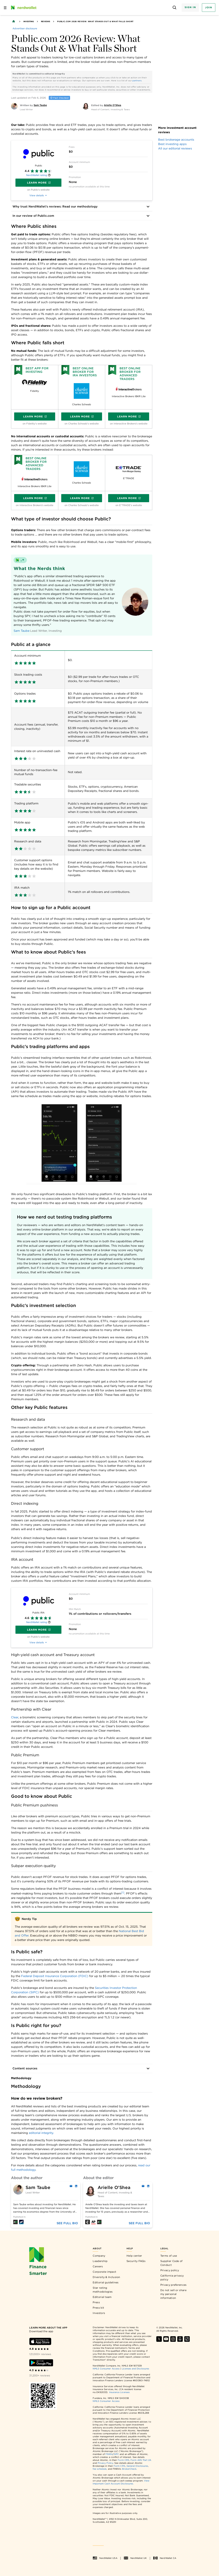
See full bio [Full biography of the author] (67, 2223)
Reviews (45, 21)
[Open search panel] (174, 8)
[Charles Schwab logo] (81, 391)
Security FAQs (136, 2261)
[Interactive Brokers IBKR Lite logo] (129, 389)
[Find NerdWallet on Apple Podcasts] (180, 2339)
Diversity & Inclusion (106, 2277)
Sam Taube (21, 630)
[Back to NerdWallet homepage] (13, 21)
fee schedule (99, 2468)
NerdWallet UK (135, 2558)
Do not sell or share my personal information (173, 2294)
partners (136, 80)
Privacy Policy (105, 2463)
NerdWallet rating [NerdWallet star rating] (36, 175)
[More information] (49, 175)
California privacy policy (172, 2277)
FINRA (109, 2454)
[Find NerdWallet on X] (159, 2339)
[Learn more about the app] (49, 2328)
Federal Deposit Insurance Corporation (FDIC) (54, 1976)
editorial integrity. (41, 2133)
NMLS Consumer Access (106, 2368)
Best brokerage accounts (176, 139)
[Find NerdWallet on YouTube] (166, 2339)
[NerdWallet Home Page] (23, 7)
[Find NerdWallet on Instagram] (173, 2339)
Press (96, 2302)
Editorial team (102, 2297)
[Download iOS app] (40, 2341)
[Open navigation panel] (5, 8)
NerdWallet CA (164, 2558)
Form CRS (123, 2460)
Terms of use (168, 2255)
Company (99, 2255)
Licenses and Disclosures (135, 2368)
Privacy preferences (173, 2284)
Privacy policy (169, 2270)
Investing (28, 21)
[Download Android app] (41, 2362)
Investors (99, 2313)
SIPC (116, 2454)
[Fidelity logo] (34, 382)
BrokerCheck (129, 2468)
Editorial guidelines (105, 2282)
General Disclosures (137, 2466)
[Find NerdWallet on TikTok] (187, 2339)
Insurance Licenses (119, 2392)
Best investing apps (172, 144)
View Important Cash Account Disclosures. (121, 2482)
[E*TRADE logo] (129, 470)
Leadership (100, 2261)
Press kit (98, 2307)
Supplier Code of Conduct (171, 2263)
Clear (14, 1717)
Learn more (39, 182)
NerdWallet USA (105, 2558)
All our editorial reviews (175, 148)
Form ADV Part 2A (141, 2460)
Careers (98, 2266)
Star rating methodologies (103, 2289)
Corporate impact (104, 2271)
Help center (134, 2255)
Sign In (190, 7)
